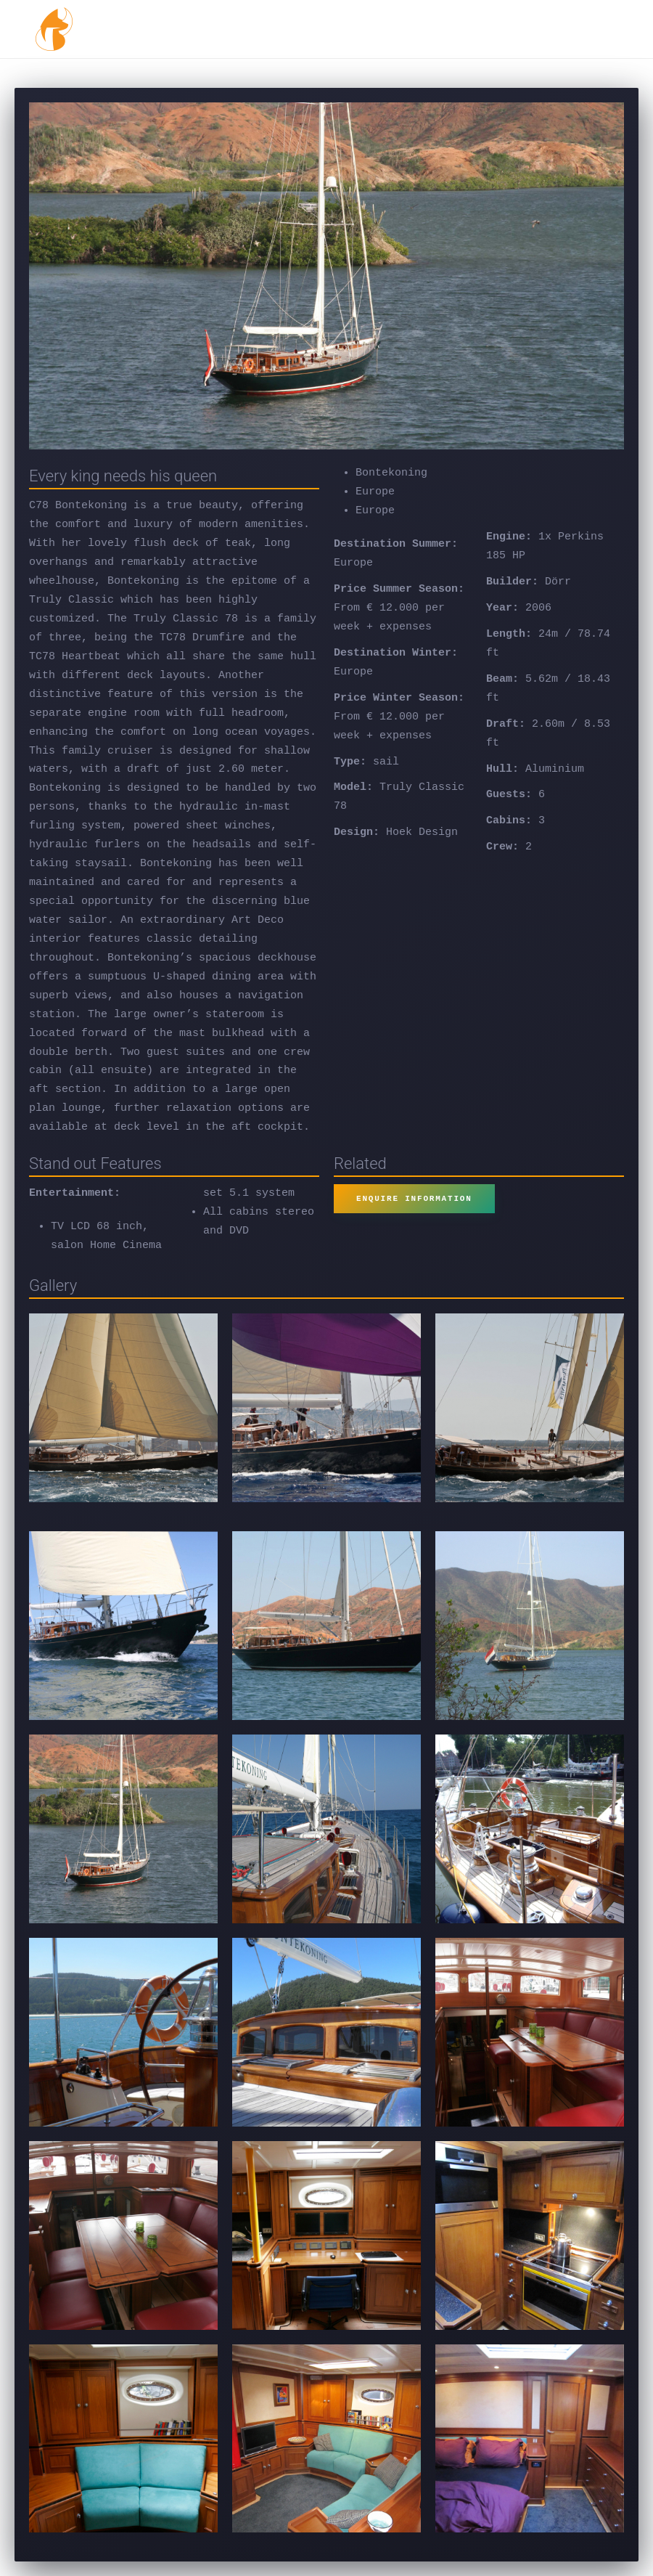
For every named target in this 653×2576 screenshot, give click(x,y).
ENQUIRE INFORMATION (414, 1198)
